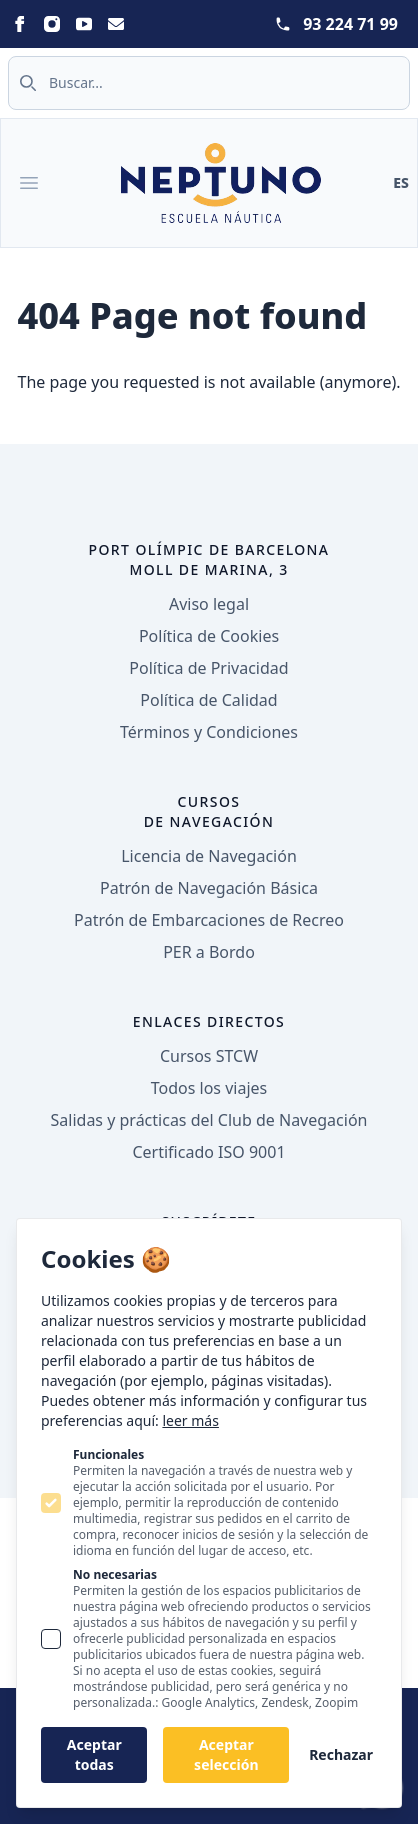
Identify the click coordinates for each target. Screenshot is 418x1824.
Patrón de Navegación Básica (209, 888)
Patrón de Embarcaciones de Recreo (209, 920)
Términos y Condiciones (209, 732)
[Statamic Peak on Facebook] (20, 24)
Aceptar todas (94, 1754)
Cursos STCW (209, 1056)
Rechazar (341, 1754)
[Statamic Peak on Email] (116, 24)
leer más (190, 1420)
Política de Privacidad (208, 668)
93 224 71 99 (350, 24)
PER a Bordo (209, 952)
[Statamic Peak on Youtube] (84, 24)
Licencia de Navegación (209, 856)
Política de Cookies (209, 636)
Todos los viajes (209, 1088)
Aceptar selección (226, 1754)
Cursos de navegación (209, 811)
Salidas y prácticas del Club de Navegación (209, 1120)
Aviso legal (209, 604)
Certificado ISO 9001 (208, 1152)
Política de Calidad (208, 700)
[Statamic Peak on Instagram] (52, 24)
